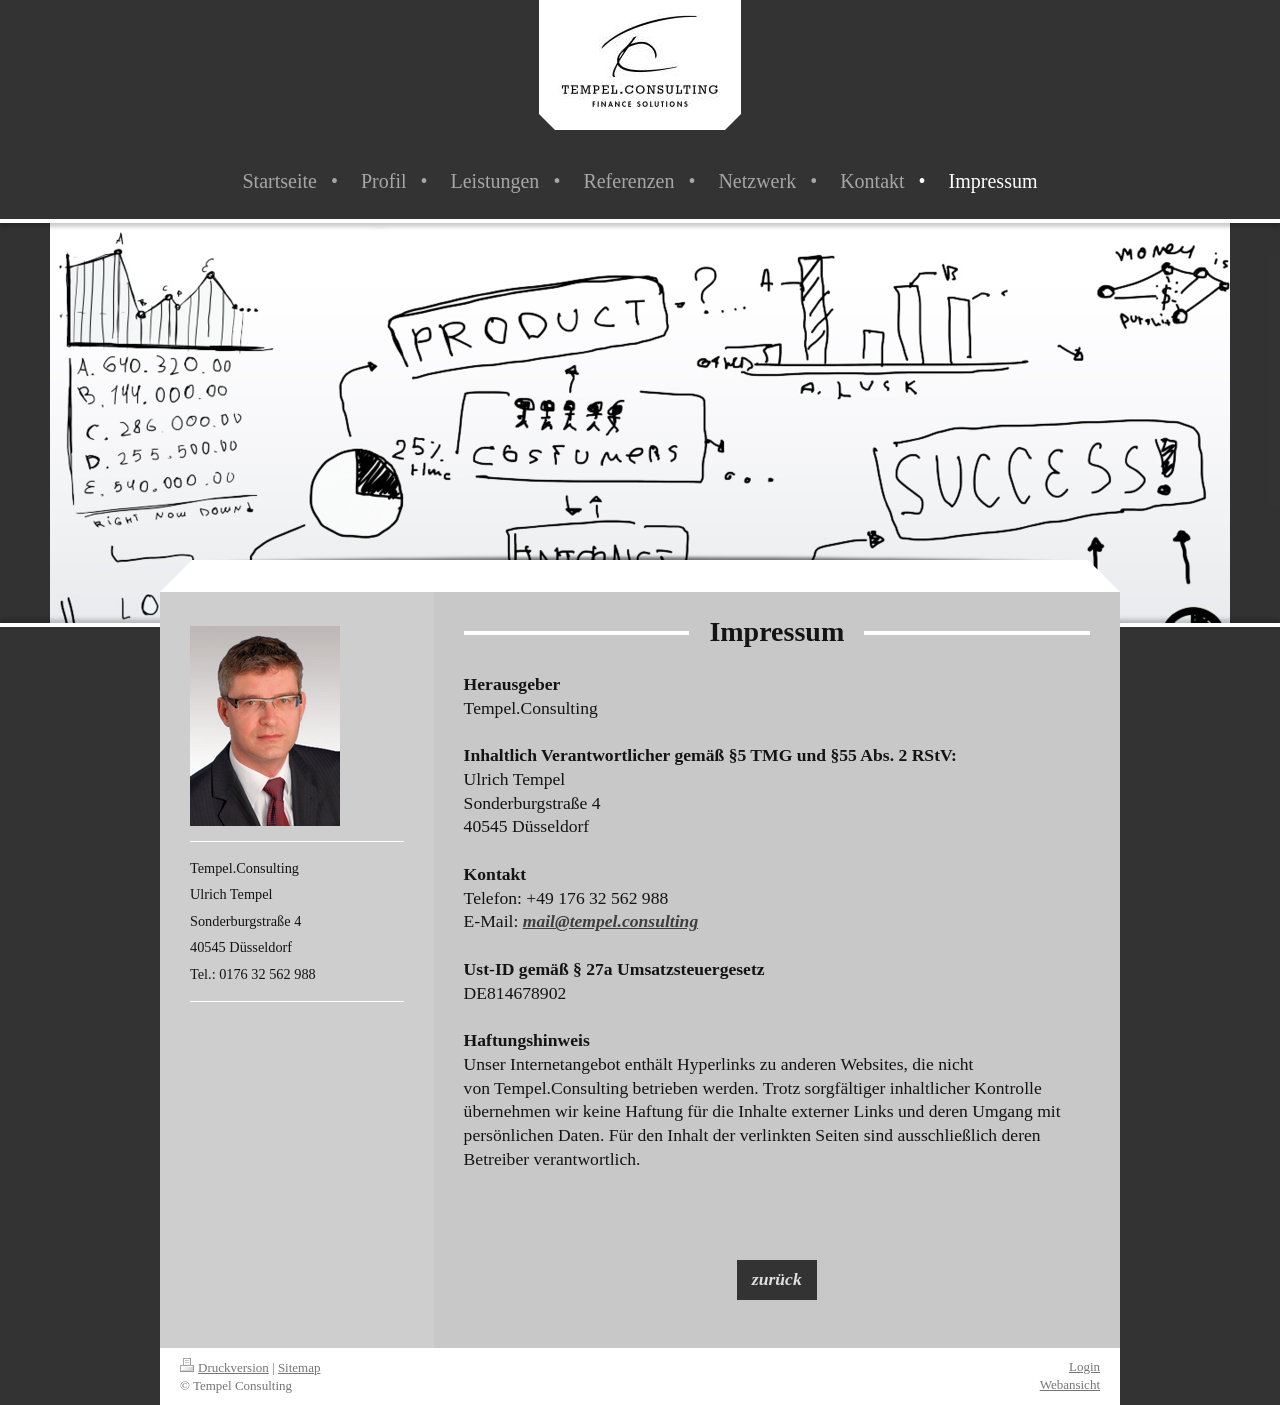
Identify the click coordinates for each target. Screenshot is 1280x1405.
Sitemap (299, 1367)
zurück (777, 1279)
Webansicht (1070, 1384)
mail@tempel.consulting (610, 921)
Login (1084, 1366)
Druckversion (224, 1367)
